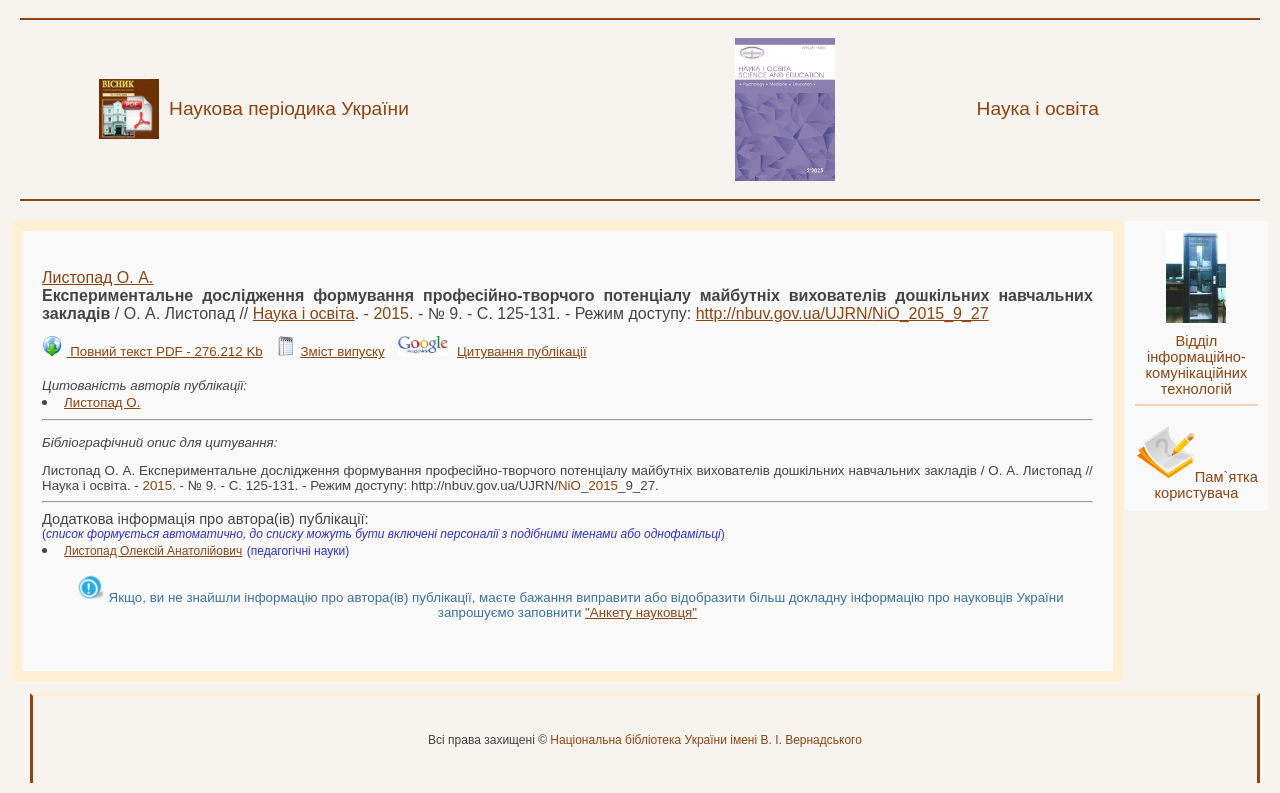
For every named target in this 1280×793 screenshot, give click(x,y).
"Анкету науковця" (641, 612)
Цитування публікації (522, 351)
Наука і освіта (304, 313)
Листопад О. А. (97, 277)
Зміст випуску (342, 351)
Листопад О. (102, 402)
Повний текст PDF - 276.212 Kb (164, 351)
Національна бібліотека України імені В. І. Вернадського (706, 740)
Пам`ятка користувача (1206, 485)
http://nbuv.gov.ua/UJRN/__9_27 (842, 313)
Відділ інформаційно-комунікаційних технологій (1196, 365)
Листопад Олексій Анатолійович (153, 551)
